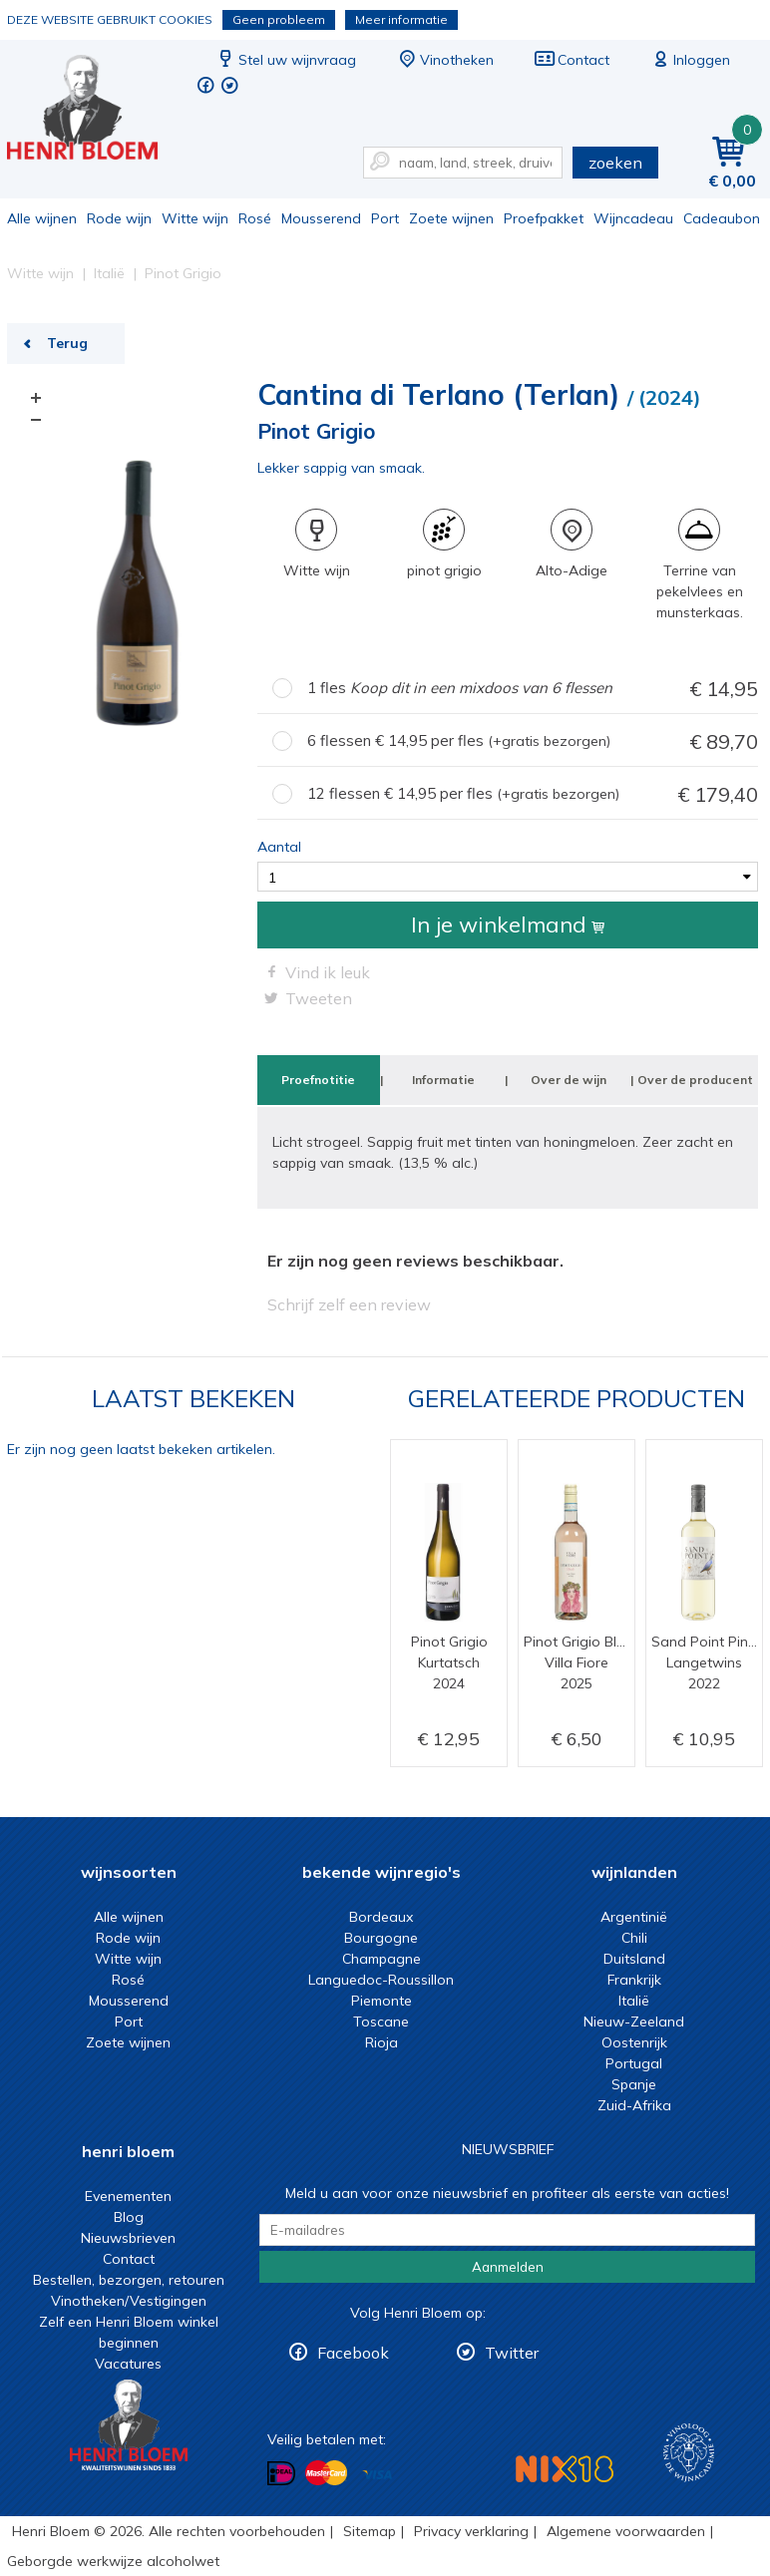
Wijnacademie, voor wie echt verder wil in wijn (688, 2452)
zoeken (615, 163)
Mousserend (321, 218)
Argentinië (633, 1917)
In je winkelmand (507, 924)
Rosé (254, 218)
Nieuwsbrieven (128, 2238)
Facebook (353, 2353)
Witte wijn (195, 218)
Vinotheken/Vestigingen (128, 2301)
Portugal (633, 2063)
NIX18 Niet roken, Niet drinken (564, 2468)
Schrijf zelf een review (349, 1304)
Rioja (381, 2042)
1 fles (532, 688)
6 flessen (532, 741)
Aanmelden (508, 2267)
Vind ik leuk (327, 972)
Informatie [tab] (443, 1079)
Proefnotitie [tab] (318, 1079)
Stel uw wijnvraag (285, 60)
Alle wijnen (42, 218)
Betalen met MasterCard (326, 2473)
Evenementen (128, 2196)
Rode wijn (119, 218)
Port (385, 218)
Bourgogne (381, 1938)
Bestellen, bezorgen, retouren (128, 2280)
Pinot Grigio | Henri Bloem (96, 110)
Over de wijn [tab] (568, 1079)
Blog (129, 2217)
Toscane (381, 2021)
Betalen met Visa (377, 2474)
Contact (571, 60)
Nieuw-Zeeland (633, 2021)
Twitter (512, 2353)
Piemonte (381, 2001)
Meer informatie (401, 19)
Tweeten (318, 998)
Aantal (279, 847)
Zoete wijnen (451, 218)
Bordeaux (381, 1917)
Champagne (381, 1959)
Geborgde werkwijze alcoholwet (113, 2561)
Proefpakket (543, 218)
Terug (67, 343)
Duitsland (634, 1959)
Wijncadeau (633, 218)
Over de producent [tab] (695, 1079)
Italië (633, 2001)
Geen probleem (278, 19)
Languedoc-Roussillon (381, 1980)
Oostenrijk (634, 2042)
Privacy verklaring (471, 2531)
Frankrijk (634, 1980)
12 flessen (532, 794)
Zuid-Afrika (634, 2105)
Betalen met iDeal (281, 2473)
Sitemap (369, 2531)
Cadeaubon (721, 218)
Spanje (633, 2084)
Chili (634, 1938)
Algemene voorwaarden (626, 2531)
